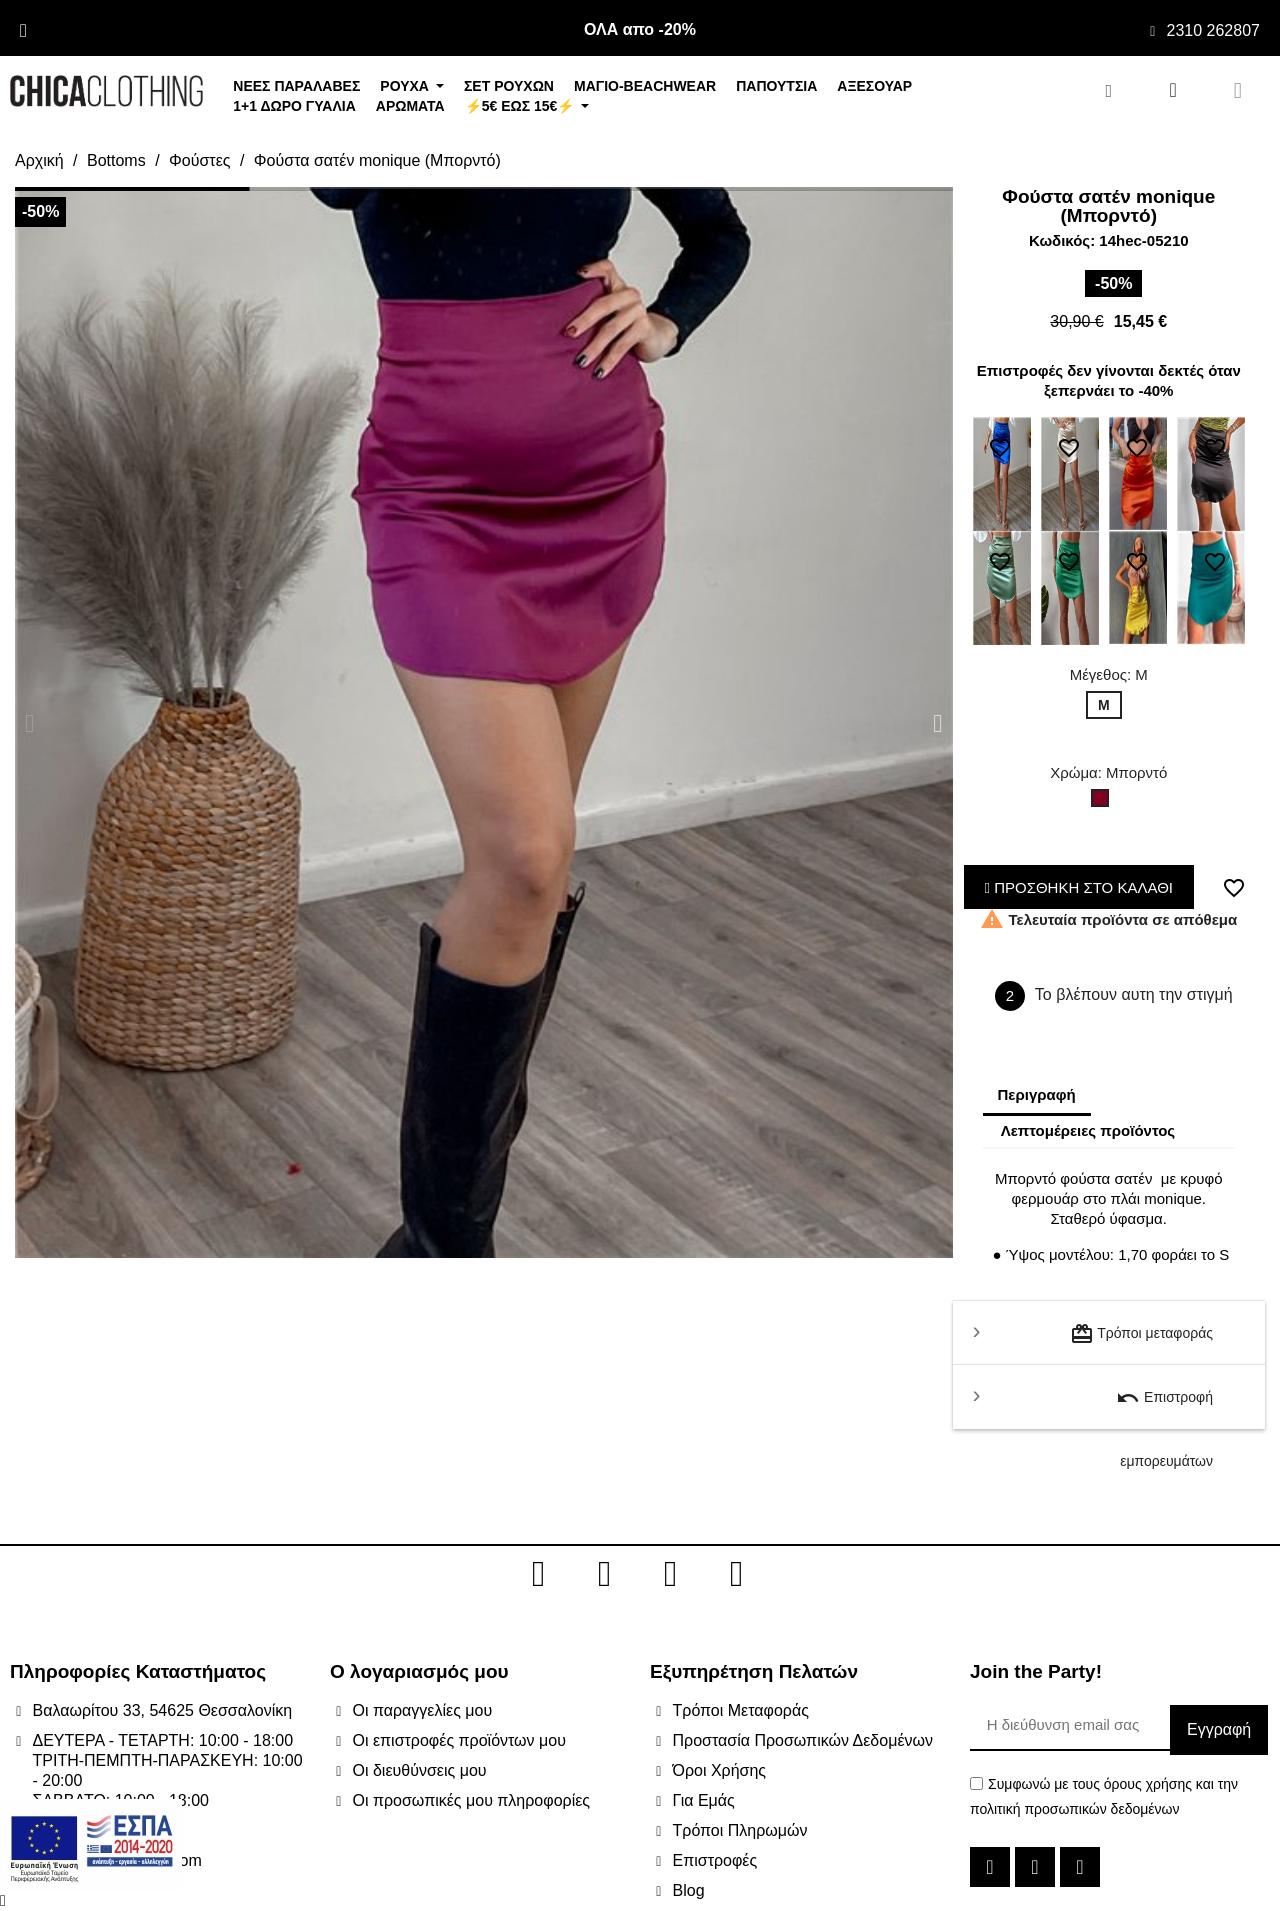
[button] (29, 722)
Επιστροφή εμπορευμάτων (1164, 1407)
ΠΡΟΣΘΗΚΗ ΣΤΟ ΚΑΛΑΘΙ (1079, 887)
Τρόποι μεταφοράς (1141, 1334)
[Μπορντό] (1104, 803)
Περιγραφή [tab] (1037, 1094)
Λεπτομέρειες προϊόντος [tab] (1088, 1130)
